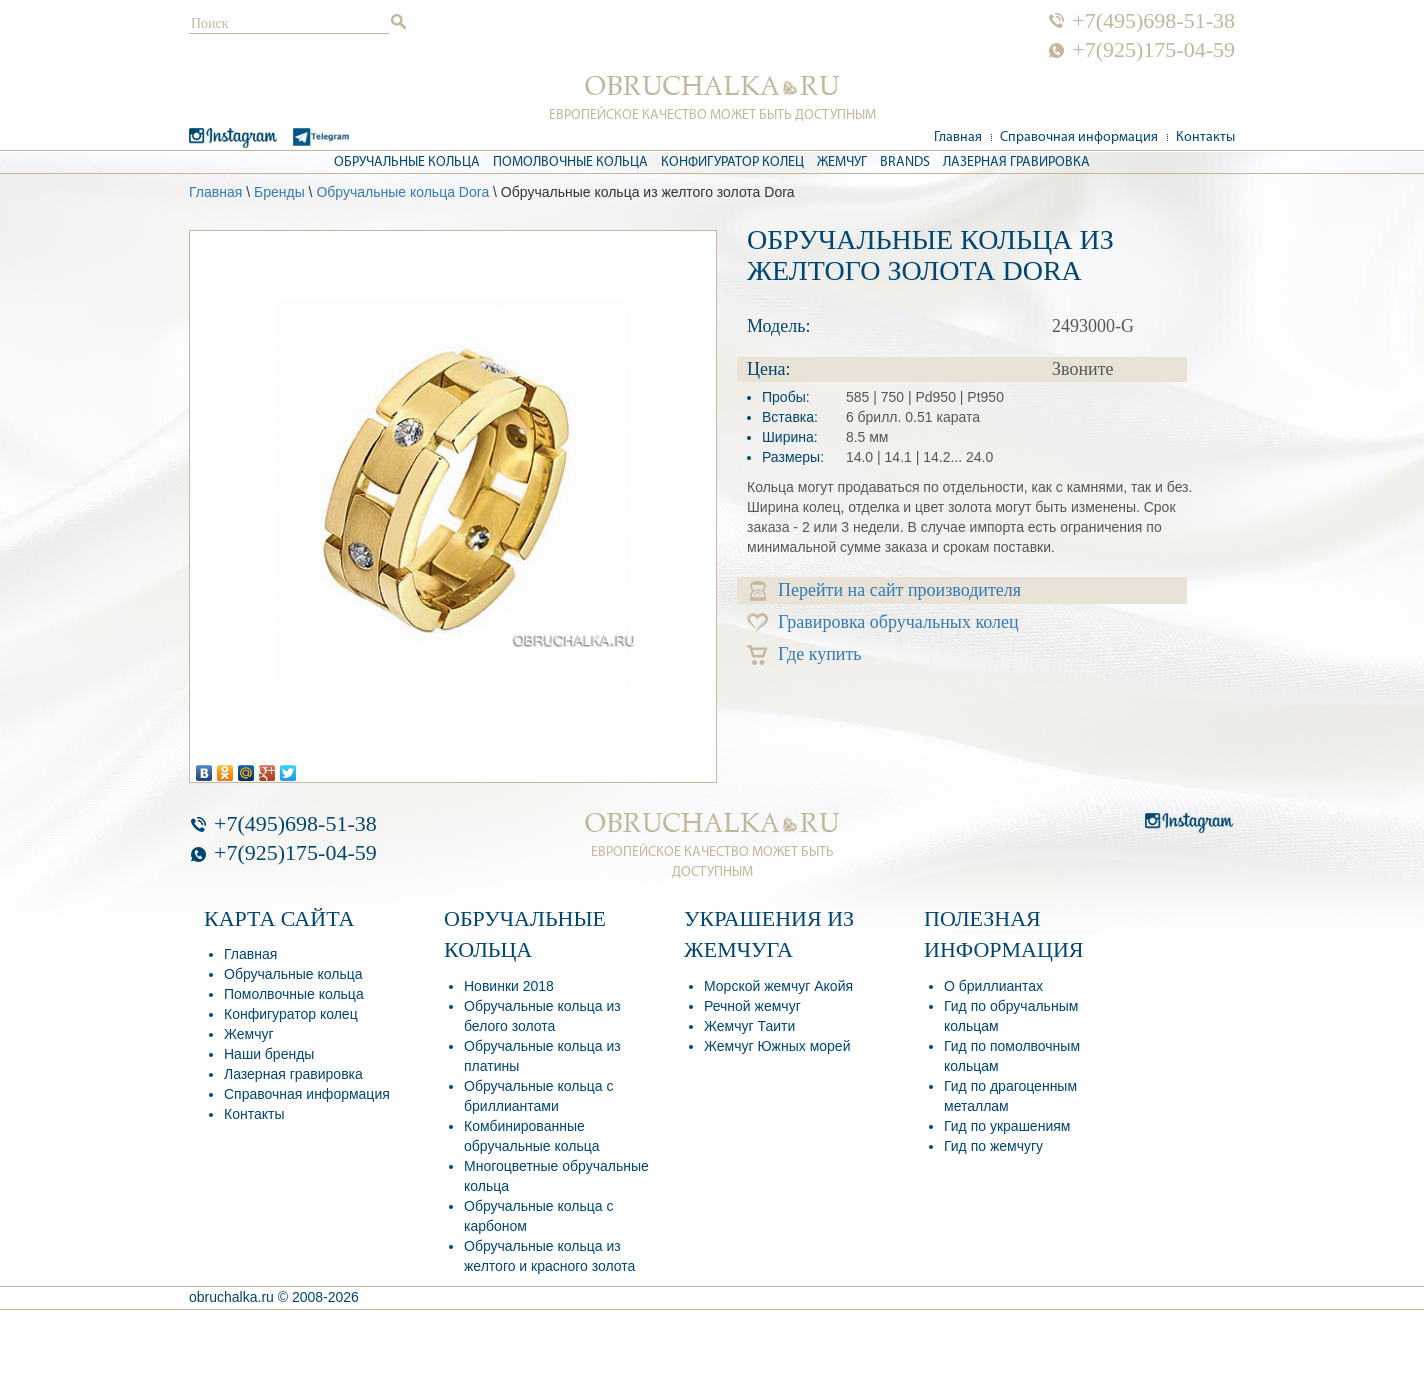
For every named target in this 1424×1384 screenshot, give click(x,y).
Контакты (1205, 137)
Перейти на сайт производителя (885, 590)
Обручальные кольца (407, 162)
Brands (905, 162)
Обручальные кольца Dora (402, 192)
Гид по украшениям (1007, 1126)
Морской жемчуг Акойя (778, 986)
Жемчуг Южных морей (777, 1046)
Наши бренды (269, 1054)
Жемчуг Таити (749, 1026)
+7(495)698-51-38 (1153, 21)
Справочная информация (1079, 137)
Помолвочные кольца (570, 162)
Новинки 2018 (509, 986)
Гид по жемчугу (993, 1146)
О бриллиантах (993, 986)
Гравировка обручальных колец (883, 622)
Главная (958, 137)
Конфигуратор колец (732, 162)
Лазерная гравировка (1016, 162)
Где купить (804, 654)
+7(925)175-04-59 (1153, 50)
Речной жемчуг (752, 1006)
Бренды (279, 192)
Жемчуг (842, 162)
